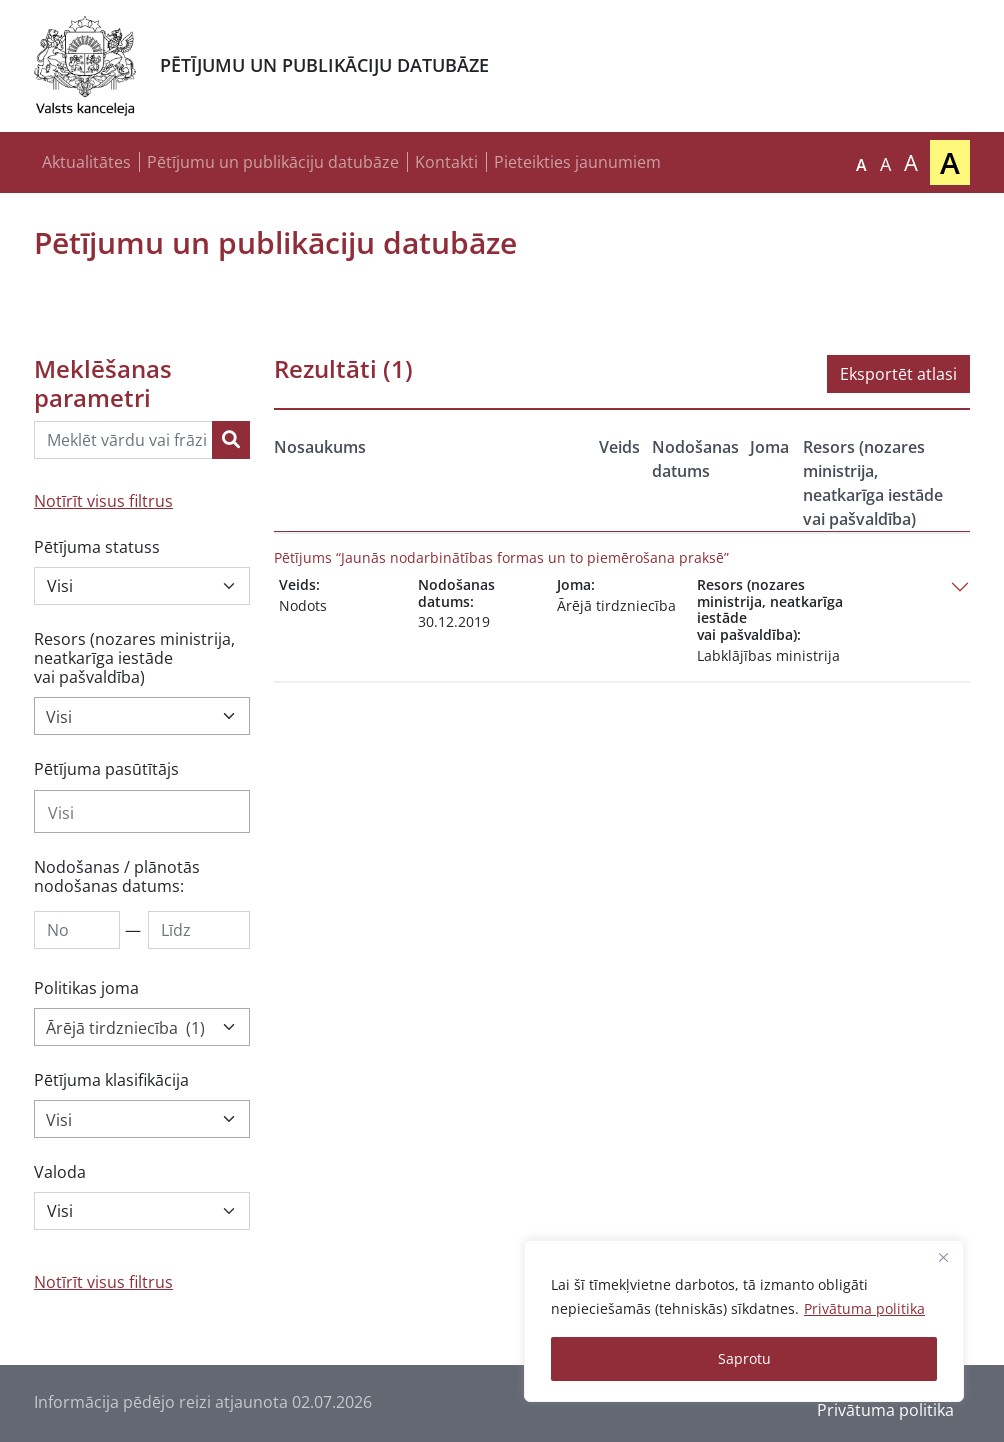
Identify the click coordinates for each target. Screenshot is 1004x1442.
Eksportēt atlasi (898, 374)
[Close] (943, 1257)
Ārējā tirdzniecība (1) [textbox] (125, 1028)
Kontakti (446, 162)
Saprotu (744, 1358)
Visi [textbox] (59, 717)
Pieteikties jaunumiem (577, 162)
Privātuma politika (864, 1308)
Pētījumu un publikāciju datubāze (273, 162)
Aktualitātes (86, 162)
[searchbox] (142, 813)
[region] (744, 1321)
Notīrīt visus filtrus (103, 501)
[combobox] (142, 716)
